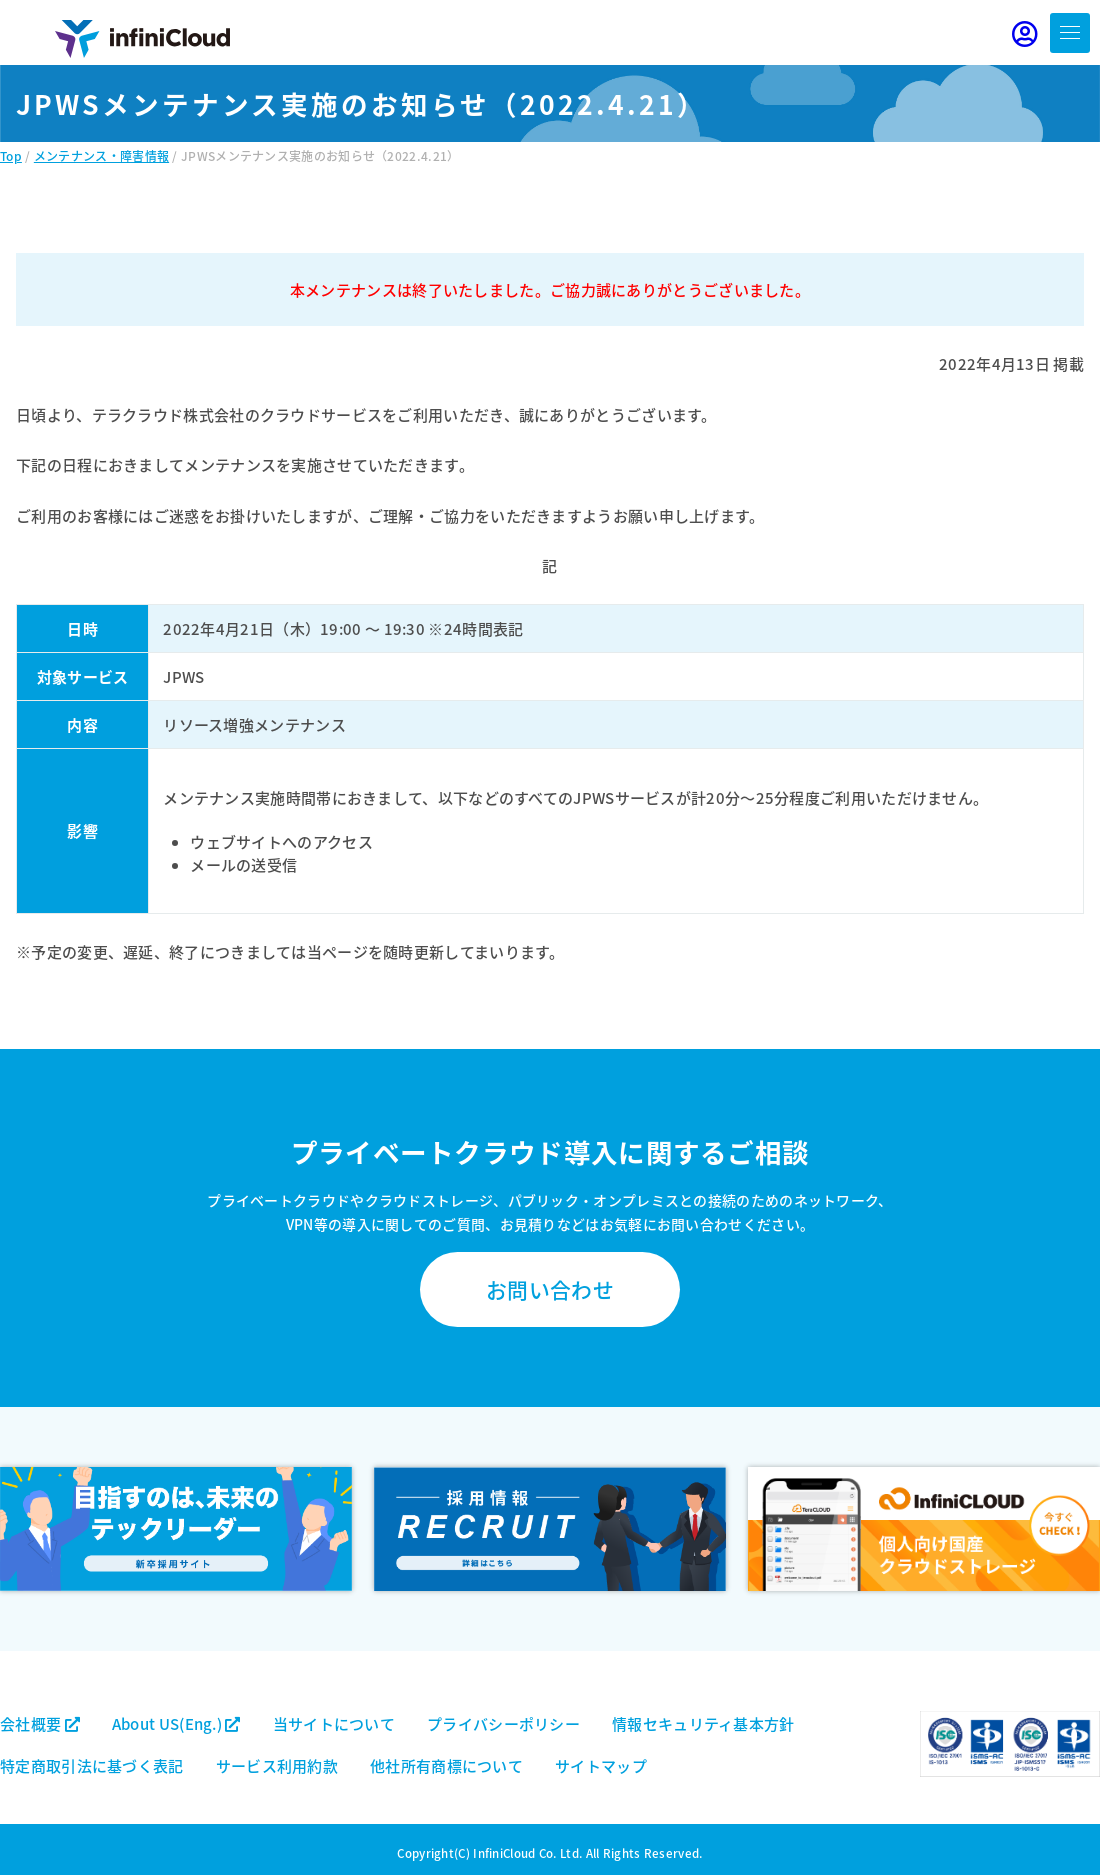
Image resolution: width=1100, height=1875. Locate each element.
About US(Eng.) (176, 1723)
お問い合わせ (550, 1289)
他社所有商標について (446, 1765)
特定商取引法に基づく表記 (92, 1765)
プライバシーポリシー (503, 1723)
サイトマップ (601, 1765)
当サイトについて (334, 1723)
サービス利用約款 (277, 1765)
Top (11, 155)
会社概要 (40, 1723)
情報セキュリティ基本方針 (703, 1723)
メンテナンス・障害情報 (101, 155)
